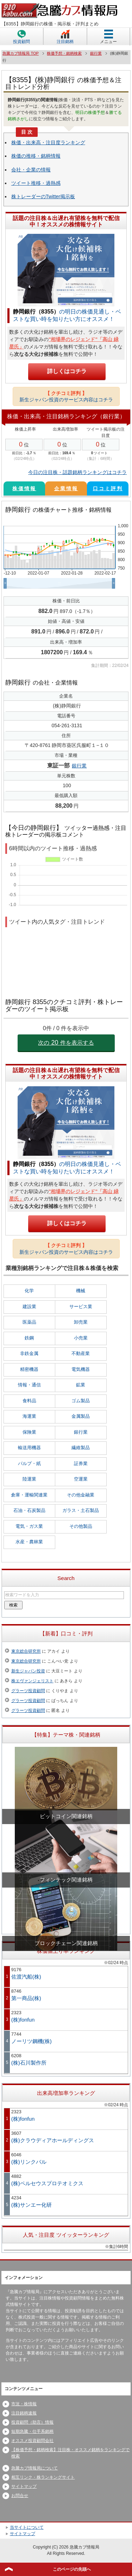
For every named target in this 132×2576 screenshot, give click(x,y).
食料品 (29, 1400)
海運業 (29, 1416)
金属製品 (80, 1416)
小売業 (81, 1338)
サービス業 (80, 1306)
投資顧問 (21, 41)
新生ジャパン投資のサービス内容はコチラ (66, 396)
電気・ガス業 (29, 1526)
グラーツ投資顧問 (28, 1690)
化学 (29, 1290)
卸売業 (81, 1322)
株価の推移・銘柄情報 (36, 156)
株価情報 (24, 488)
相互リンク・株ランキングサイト (43, 2477)
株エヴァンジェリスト (32, 1680)
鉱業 (80, 1384)
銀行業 (79, 765)
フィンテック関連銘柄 (66, 1880)
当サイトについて (27, 2527)
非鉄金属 (29, 1353)
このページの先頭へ (72, 2569)
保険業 (29, 1432)
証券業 (81, 1463)
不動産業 (80, 1353)
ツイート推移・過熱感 (36, 183)
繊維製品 (80, 1447)
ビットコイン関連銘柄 (66, 1816)
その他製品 (80, 1526)
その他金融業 (80, 1494)
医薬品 (29, 1322)
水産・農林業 (29, 1541)
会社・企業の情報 (31, 169)
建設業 (29, 1306)
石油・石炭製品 (29, 1510)
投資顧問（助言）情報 (32, 2422)
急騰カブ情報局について (34, 2468)
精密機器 (29, 1369)
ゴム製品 (80, 1400)
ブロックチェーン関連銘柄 (66, 1943)
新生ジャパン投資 (28, 1671)
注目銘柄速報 (24, 2413)
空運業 (81, 1479)
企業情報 (66, 488)
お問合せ (19, 2495)
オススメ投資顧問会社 (32, 2440)
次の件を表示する (66, 1042)
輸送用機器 (29, 1447)
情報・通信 (29, 1384)
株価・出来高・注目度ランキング (48, 142)
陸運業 (29, 1479)
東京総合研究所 (26, 1651)
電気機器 (80, 1369)
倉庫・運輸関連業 (29, 1494)
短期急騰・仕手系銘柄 (32, 2431)
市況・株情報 (24, 2403)
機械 (80, 1290)
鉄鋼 (29, 1338)
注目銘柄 (65, 41)
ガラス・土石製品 (80, 1510)
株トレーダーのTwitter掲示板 (43, 196)
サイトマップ (24, 2486)
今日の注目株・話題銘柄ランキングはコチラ (77, 472)
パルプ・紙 (29, 1463)
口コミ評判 (108, 488)
